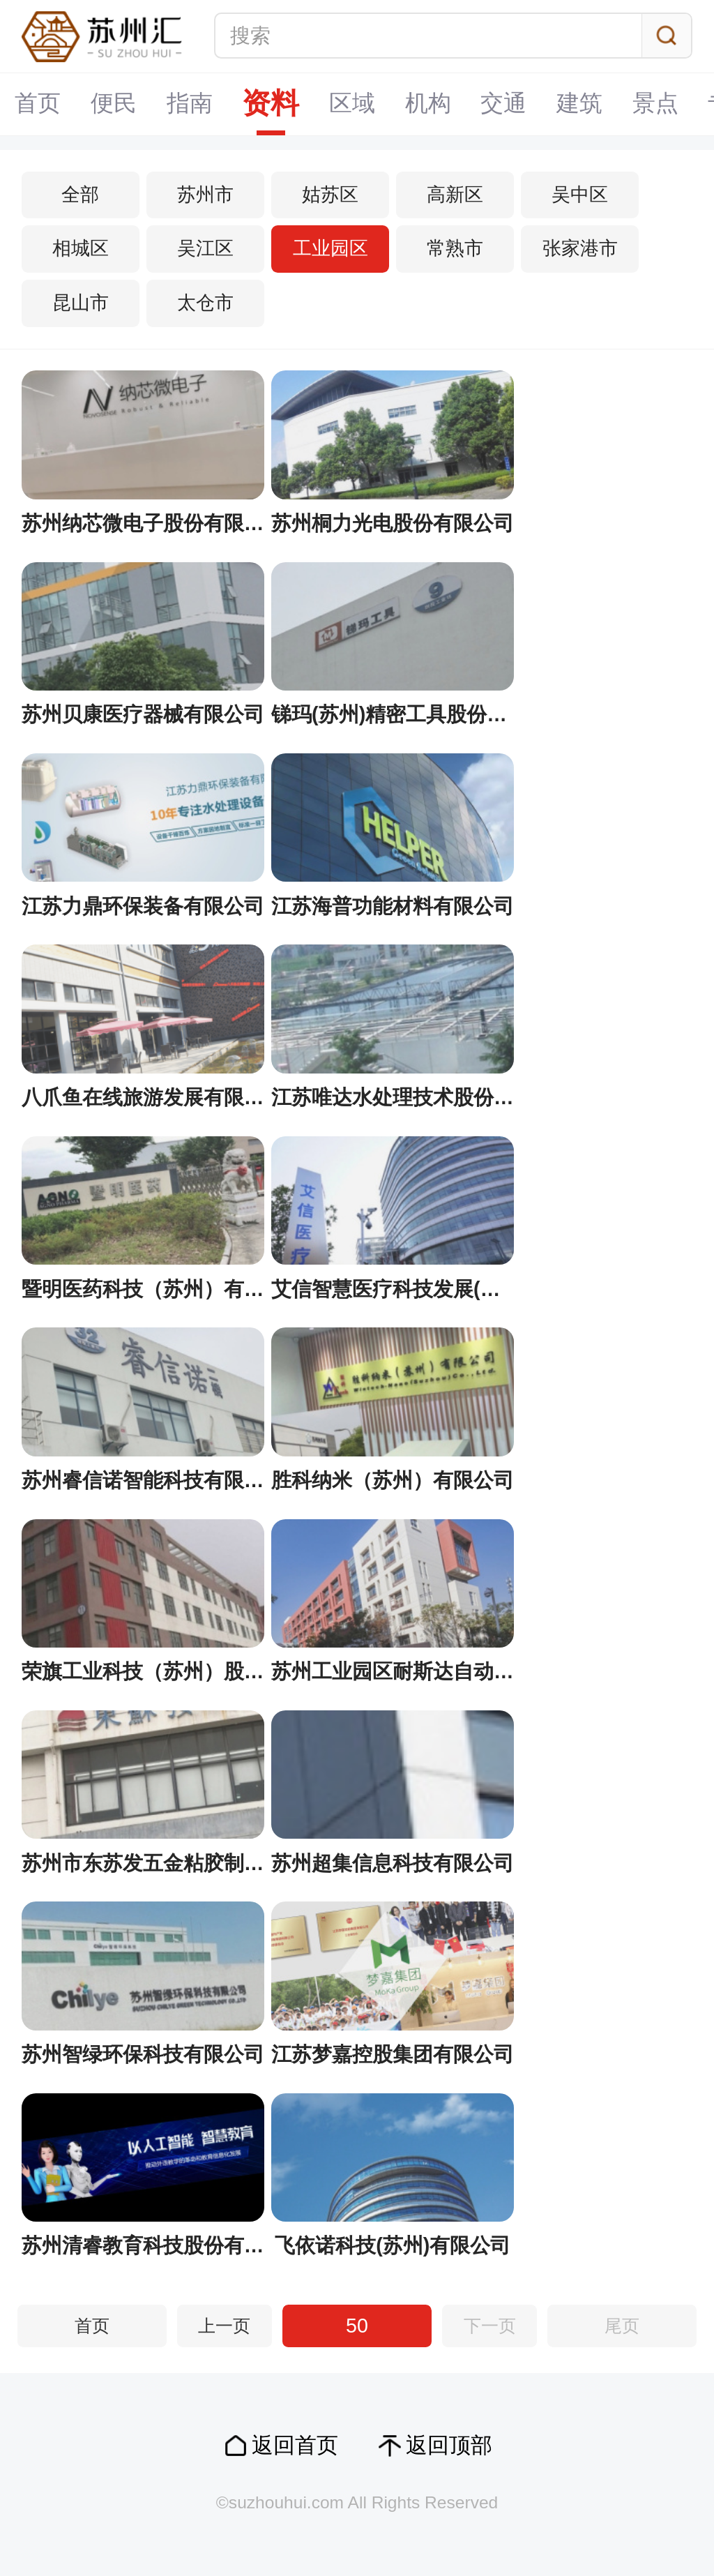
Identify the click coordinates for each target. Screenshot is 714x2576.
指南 (190, 103)
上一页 (224, 2326)
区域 (354, 103)
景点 (658, 103)
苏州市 (205, 194)
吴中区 (580, 194)
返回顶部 (449, 2445)
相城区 (80, 248)
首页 (38, 103)
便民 (114, 103)
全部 (80, 194)
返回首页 (295, 2445)
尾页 (622, 2326)
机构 (430, 103)
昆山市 (80, 302)
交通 (506, 103)
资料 (272, 104)
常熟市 (455, 248)
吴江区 (205, 248)
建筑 (582, 103)
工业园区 (330, 248)
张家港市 (580, 248)
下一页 (490, 2326)
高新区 (455, 194)
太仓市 (205, 302)
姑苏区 (330, 194)
